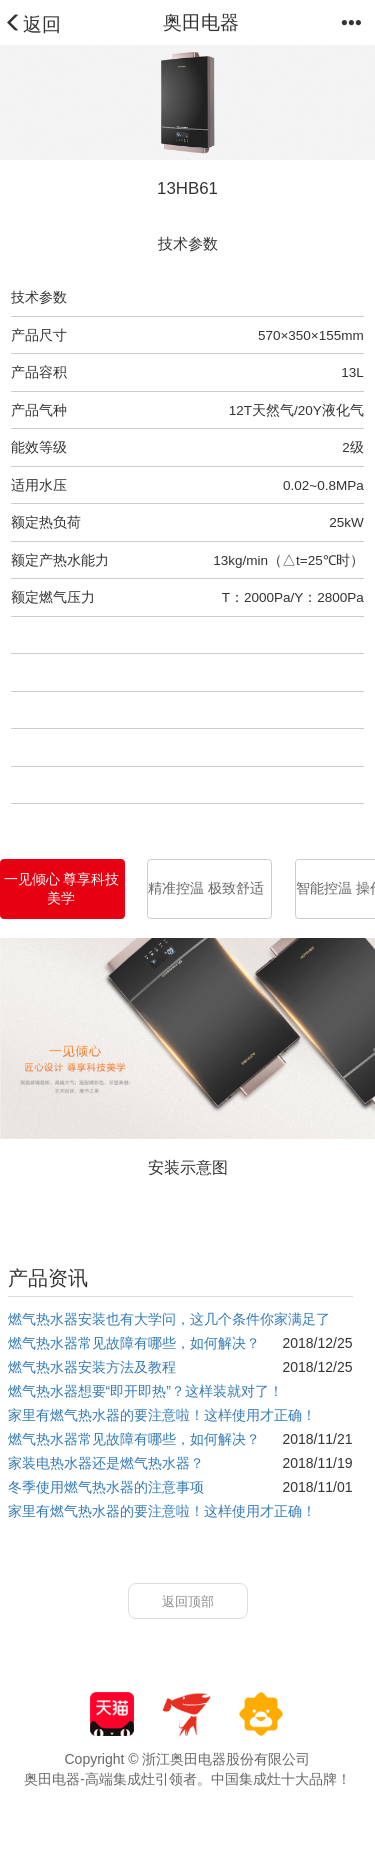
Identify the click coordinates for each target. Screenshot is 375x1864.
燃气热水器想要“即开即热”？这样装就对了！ (145, 1391)
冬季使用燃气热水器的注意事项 (106, 1487)
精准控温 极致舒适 (206, 888)
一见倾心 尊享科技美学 (62, 889)
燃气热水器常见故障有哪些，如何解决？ (134, 1343)
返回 (32, 24)
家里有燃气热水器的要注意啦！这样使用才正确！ (162, 1415)
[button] (355, 28)
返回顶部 (188, 1601)
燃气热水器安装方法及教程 (92, 1367)
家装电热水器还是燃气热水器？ (106, 1463)
